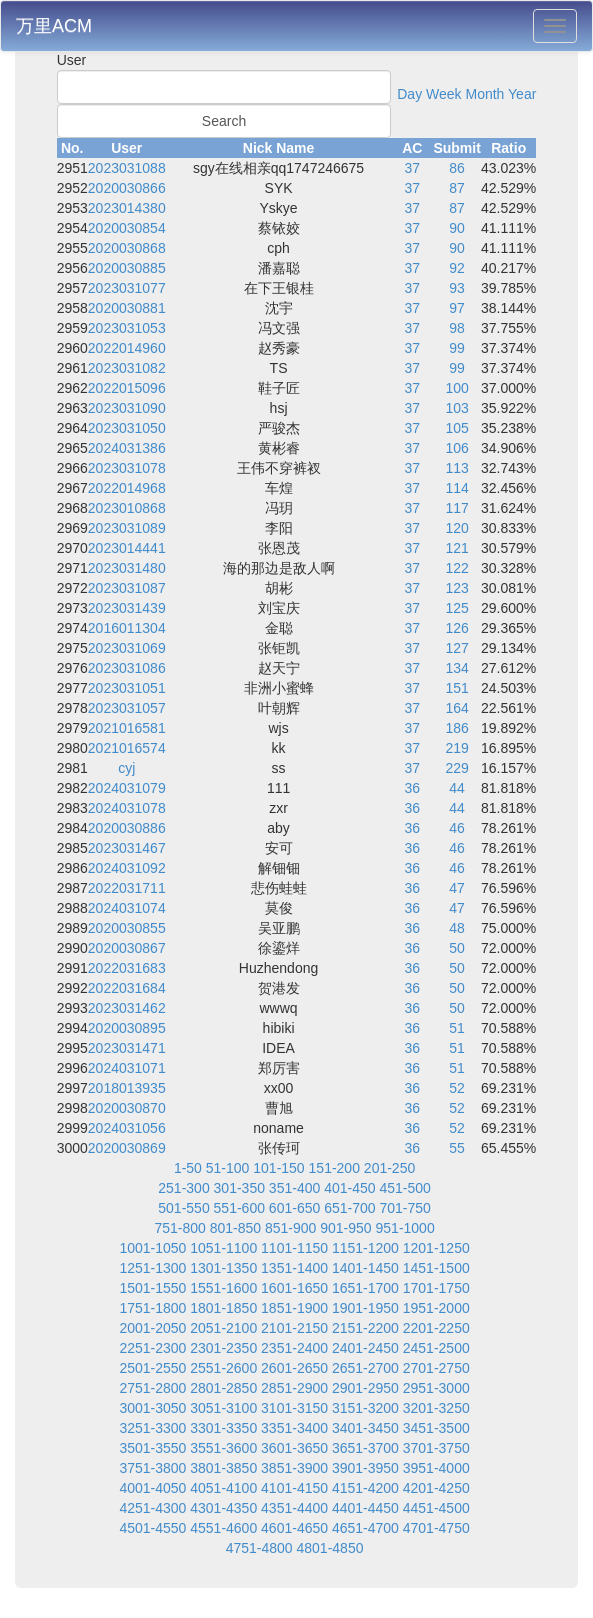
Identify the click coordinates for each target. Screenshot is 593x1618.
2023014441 (127, 548)
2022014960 (127, 348)
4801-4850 (330, 1548)
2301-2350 (223, 1348)
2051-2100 (223, 1328)
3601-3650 (294, 1448)
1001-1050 (152, 1248)
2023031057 (127, 708)
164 (456, 708)
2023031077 (127, 288)
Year (522, 94)
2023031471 (127, 1048)
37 (413, 168)
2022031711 (127, 888)
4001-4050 (152, 1488)
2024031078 (127, 808)
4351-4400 (294, 1508)
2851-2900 (294, 1388)
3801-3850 (223, 1468)
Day (409, 94)
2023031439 (127, 608)
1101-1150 (294, 1248)
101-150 (278, 1168)
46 (457, 828)
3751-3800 (152, 1468)
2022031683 (127, 968)
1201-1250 (436, 1248)
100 (456, 388)
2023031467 (127, 848)
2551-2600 (223, 1368)
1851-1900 (294, 1308)
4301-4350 (223, 1508)
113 (456, 468)
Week (444, 94)
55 (457, 1148)
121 (456, 548)
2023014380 (127, 208)
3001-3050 (152, 1408)
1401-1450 (365, 1268)
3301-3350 (223, 1428)
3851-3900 (294, 1468)
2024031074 (127, 908)
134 (456, 668)
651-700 (349, 1208)
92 (457, 268)
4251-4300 (152, 1508)
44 (457, 788)
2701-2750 (436, 1368)
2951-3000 (436, 1388)
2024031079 (127, 788)
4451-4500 (436, 1508)
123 (456, 588)
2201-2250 (436, 1328)
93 (457, 288)
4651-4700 (365, 1528)
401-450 (349, 1188)
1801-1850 (223, 1308)
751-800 (179, 1228)
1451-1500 (436, 1268)
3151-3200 (365, 1408)
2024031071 (127, 1068)
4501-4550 (152, 1528)
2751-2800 (152, 1388)
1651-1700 (365, 1288)
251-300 (183, 1188)
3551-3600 (223, 1448)
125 (456, 608)
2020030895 (127, 1028)
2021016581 (127, 728)
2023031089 (127, 528)
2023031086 (127, 668)
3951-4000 (436, 1468)
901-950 (345, 1228)
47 (457, 888)
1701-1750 (436, 1288)
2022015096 (127, 388)
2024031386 (127, 448)
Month (484, 94)
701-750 (404, 1208)
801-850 (235, 1228)
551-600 (239, 1208)
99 (457, 348)
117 (456, 508)
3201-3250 (436, 1408)
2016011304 (127, 628)
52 (457, 1088)
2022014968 (127, 488)
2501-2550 (152, 1368)
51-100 (228, 1168)
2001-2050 (152, 1328)
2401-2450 (365, 1348)
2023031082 (127, 368)
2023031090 (127, 408)
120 (456, 528)
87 (457, 188)
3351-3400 (294, 1428)
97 (457, 308)
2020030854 (127, 228)
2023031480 (127, 568)
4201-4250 (436, 1488)
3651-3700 (365, 1448)
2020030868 (127, 248)
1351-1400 (294, 1268)
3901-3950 (365, 1468)
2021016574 (127, 748)
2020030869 (127, 1148)
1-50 (188, 1168)
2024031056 (127, 1128)
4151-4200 (365, 1488)
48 (457, 928)
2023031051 (127, 688)
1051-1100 (223, 1248)
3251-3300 (152, 1428)
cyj (126, 768)
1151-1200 (365, 1248)
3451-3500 (436, 1428)
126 (456, 628)
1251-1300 (152, 1268)
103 (456, 408)
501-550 (183, 1208)
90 (457, 228)
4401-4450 (365, 1508)
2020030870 (127, 1108)
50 (457, 948)
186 (456, 728)
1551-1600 (223, 1288)
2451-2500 (436, 1348)
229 (456, 768)
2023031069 (127, 648)
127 (456, 648)
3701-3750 (436, 1448)
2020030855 (127, 928)
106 (456, 448)
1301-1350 (223, 1268)
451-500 (404, 1188)
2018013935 (127, 1088)
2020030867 (127, 948)
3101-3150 (294, 1408)
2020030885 (127, 268)
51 (457, 1028)
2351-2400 (294, 1348)
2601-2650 (294, 1368)
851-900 (290, 1228)
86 (457, 168)
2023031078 (127, 468)
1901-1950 (365, 1308)
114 (456, 488)
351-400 (294, 1188)
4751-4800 (259, 1548)
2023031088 (127, 168)
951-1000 (405, 1228)
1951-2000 (436, 1308)
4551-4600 (223, 1528)
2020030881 (127, 308)
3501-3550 (152, 1448)
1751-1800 (152, 1308)
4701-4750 (436, 1528)
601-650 (294, 1208)
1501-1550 (152, 1288)
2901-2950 (365, 1388)
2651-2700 (365, 1368)
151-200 (334, 1168)
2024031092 (127, 868)
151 (456, 688)
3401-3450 (365, 1428)
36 (413, 788)
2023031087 (127, 588)
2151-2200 (365, 1328)
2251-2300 (152, 1348)
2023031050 (127, 428)
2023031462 (127, 1008)
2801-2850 (223, 1388)
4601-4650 (294, 1528)
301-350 (239, 1188)
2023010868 (127, 508)
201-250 (389, 1168)
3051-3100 (223, 1408)
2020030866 (127, 188)
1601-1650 (294, 1288)
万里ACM (54, 26)
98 (457, 328)
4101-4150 (294, 1488)
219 (456, 748)
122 (456, 568)
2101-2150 (294, 1328)
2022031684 (127, 988)
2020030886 (127, 828)
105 (456, 428)
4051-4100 (223, 1488)
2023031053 (127, 328)
